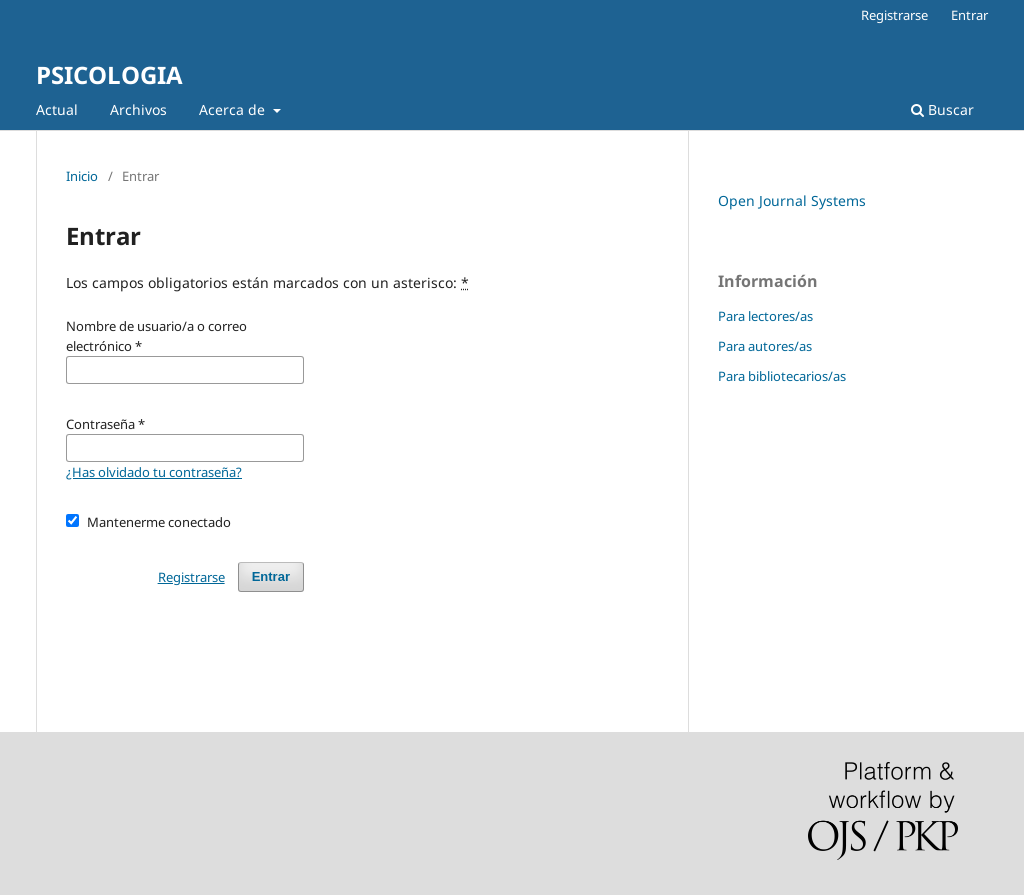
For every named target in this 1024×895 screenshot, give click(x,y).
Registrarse (894, 15)
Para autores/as (765, 346)
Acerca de (234, 109)
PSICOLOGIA (109, 74)
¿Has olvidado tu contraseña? (154, 472)
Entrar (969, 15)
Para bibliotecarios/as (782, 376)
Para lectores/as (765, 316)
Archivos (138, 109)
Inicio (82, 176)
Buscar (942, 109)
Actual (57, 109)
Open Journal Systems (792, 200)
